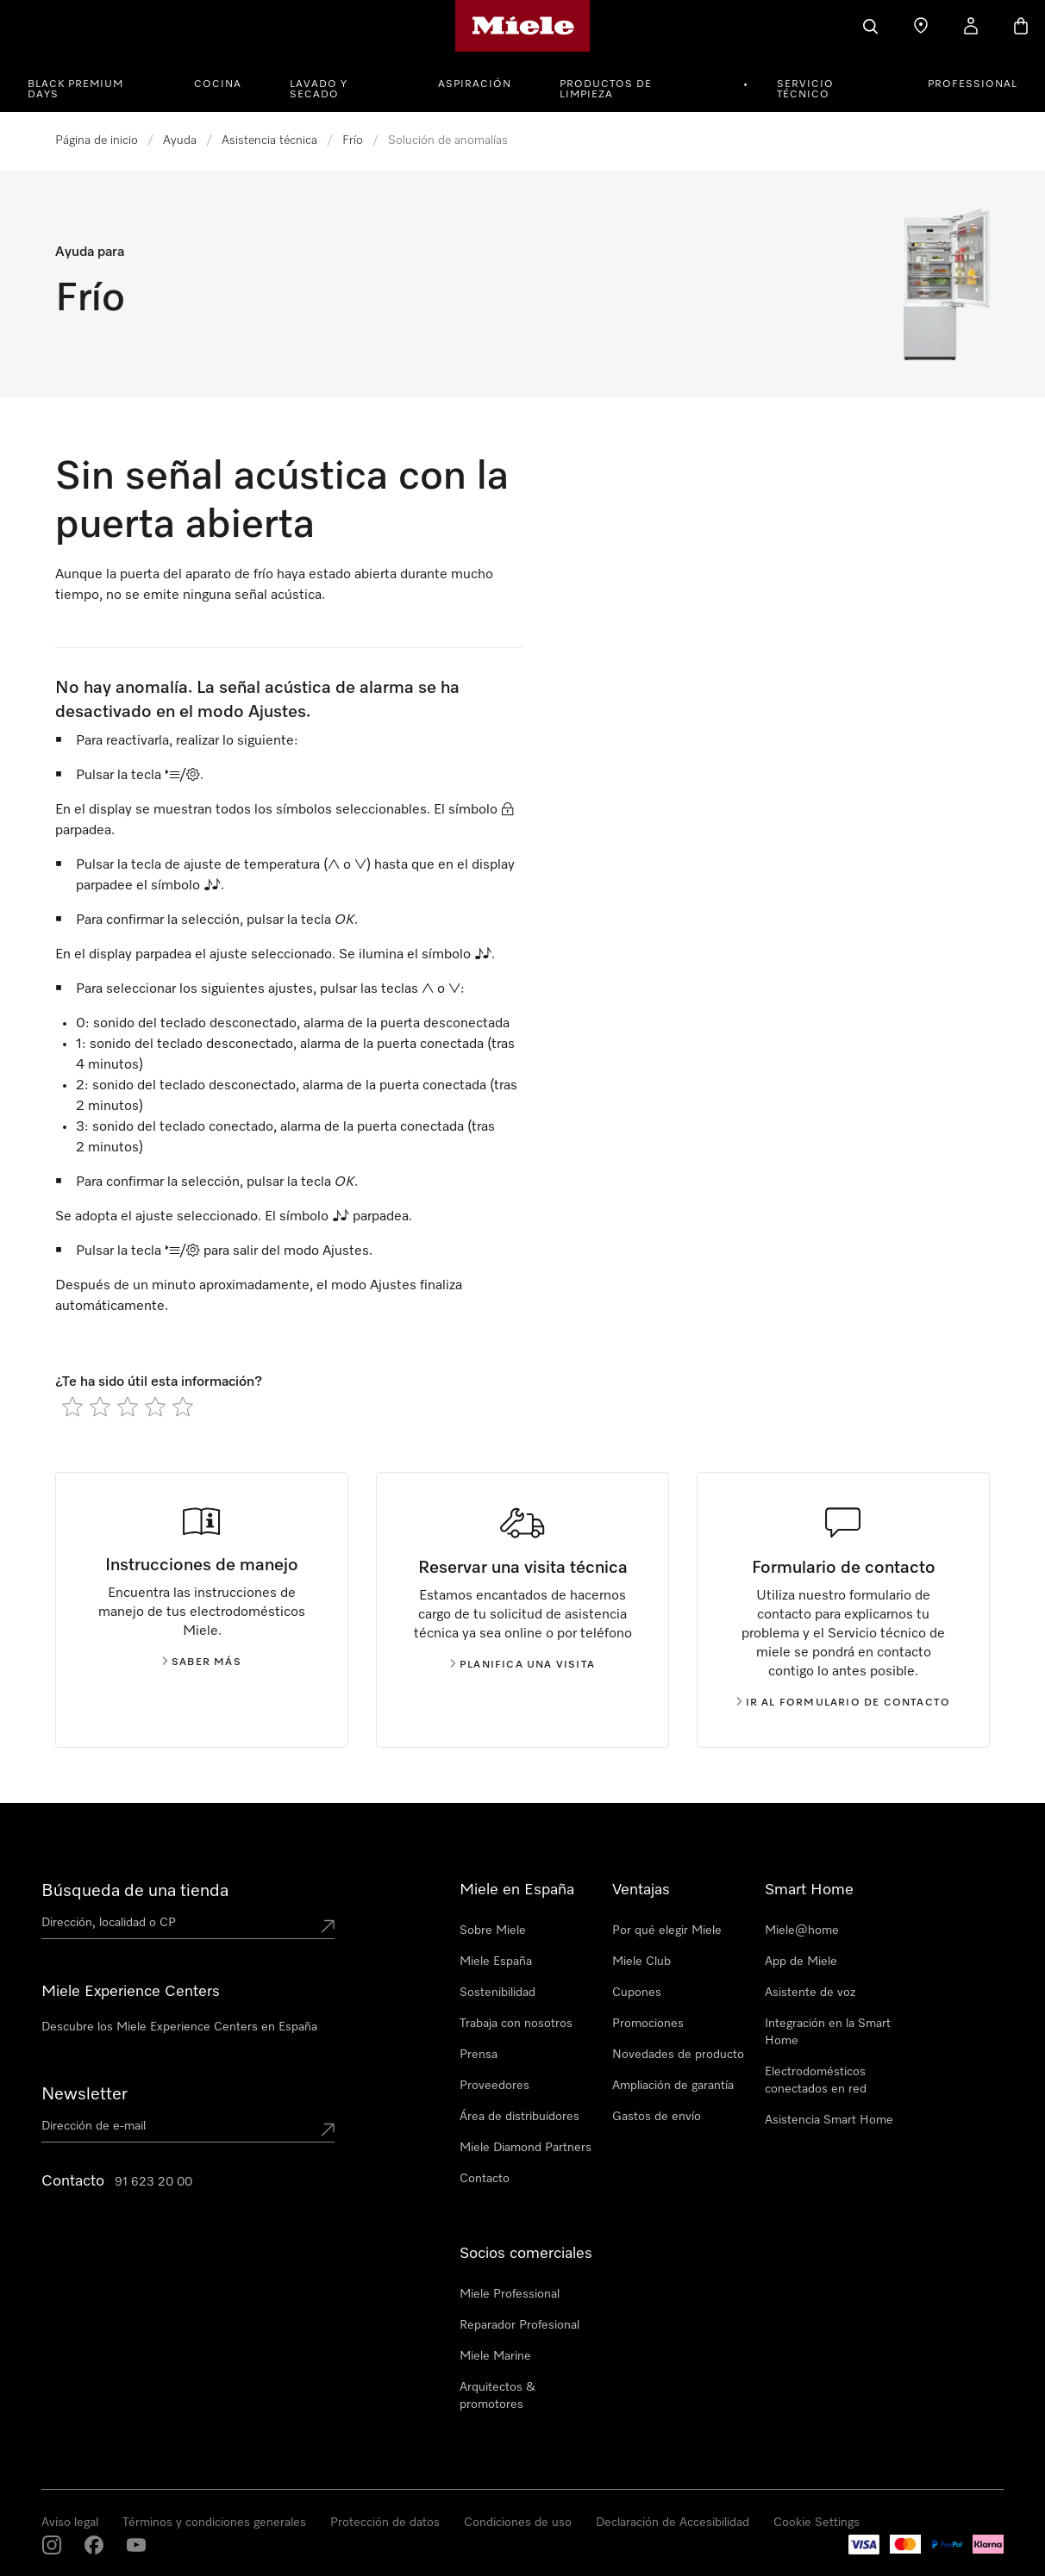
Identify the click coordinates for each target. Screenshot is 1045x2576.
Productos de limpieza (606, 89)
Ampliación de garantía (673, 2086)
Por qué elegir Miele (667, 1930)
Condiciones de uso (518, 2523)
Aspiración (474, 84)
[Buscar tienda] (920, 26)
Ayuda (180, 140)
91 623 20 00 (153, 2182)
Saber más (201, 1662)
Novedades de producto (678, 2055)
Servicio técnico (805, 89)
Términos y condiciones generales (214, 2523)
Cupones (636, 1993)
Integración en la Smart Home (828, 2032)
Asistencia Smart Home (829, 2120)
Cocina (217, 84)
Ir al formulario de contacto (843, 1703)
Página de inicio (96, 140)
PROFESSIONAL (972, 84)
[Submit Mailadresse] (328, 2129)
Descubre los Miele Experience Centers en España (179, 2027)
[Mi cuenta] (971, 26)
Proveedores (494, 2086)
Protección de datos (385, 2523)
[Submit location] (328, 1926)
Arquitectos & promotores (497, 2396)
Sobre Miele (493, 1930)
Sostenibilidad (497, 1993)
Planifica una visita (522, 1665)
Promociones (648, 2024)
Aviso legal (69, 2523)
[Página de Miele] (523, 26)
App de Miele (801, 1961)
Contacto (485, 2179)
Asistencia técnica (269, 140)
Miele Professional (510, 2294)
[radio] (72, 1406)
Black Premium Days (75, 89)
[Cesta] (1021, 26)
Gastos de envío (656, 2117)
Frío (352, 140)
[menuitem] (96, 82)
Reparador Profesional (519, 2325)
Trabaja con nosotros (516, 2024)
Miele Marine (495, 2356)
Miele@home (802, 1930)
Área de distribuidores (519, 2117)
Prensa (478, 2055)
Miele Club (641, 1961)
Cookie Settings (816, 2523)
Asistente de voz (810, 1993)
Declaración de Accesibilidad (672, 2523)
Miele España (496, 1961)
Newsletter (84, 2094)
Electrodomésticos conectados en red (816, 2080)
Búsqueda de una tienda (134, 1890)
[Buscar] (870, 26)
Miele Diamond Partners (525, 2148)
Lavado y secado (318, 89)
